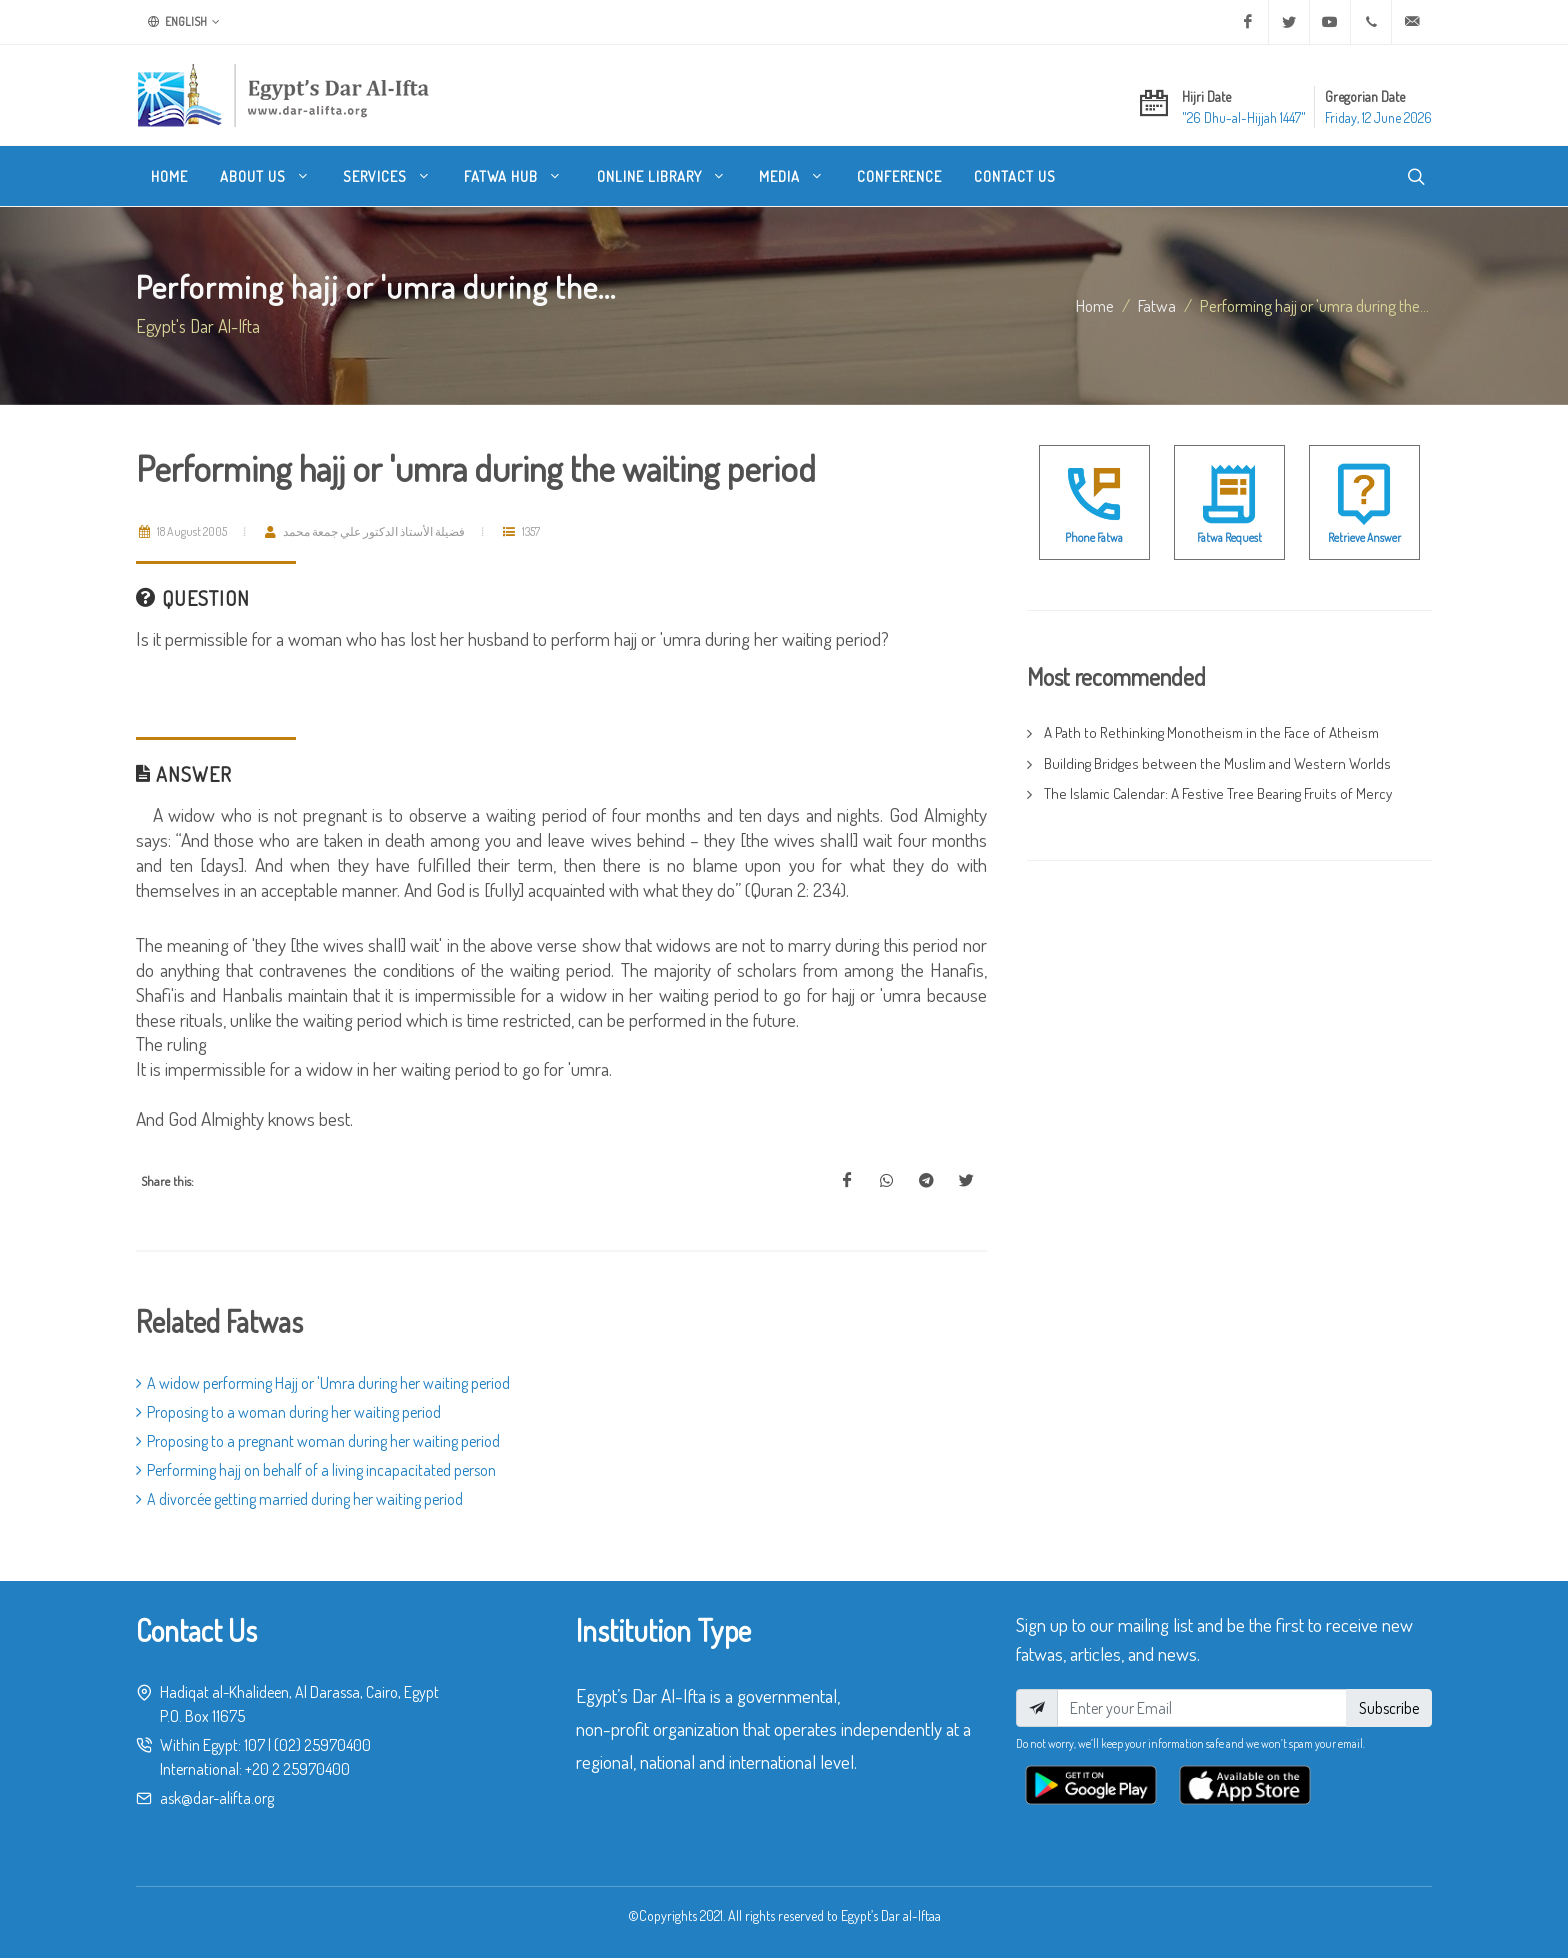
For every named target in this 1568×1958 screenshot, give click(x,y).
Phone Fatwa (1094, 537)
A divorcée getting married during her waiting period (299, 1499)
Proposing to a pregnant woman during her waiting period (318, 1441)
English (184, 22)
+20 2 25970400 (297, 1769)
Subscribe (1389, 1708)
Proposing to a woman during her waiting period (288, 1412)
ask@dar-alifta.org (217, 1798)
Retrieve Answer (1364, 537)
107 (254, 1745)
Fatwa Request (1229, 537)
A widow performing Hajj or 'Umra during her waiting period (323, 1383)
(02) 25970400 (322, 1745)
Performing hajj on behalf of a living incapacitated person (316, 1470)
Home (1095, 305)
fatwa (1157, 305)
